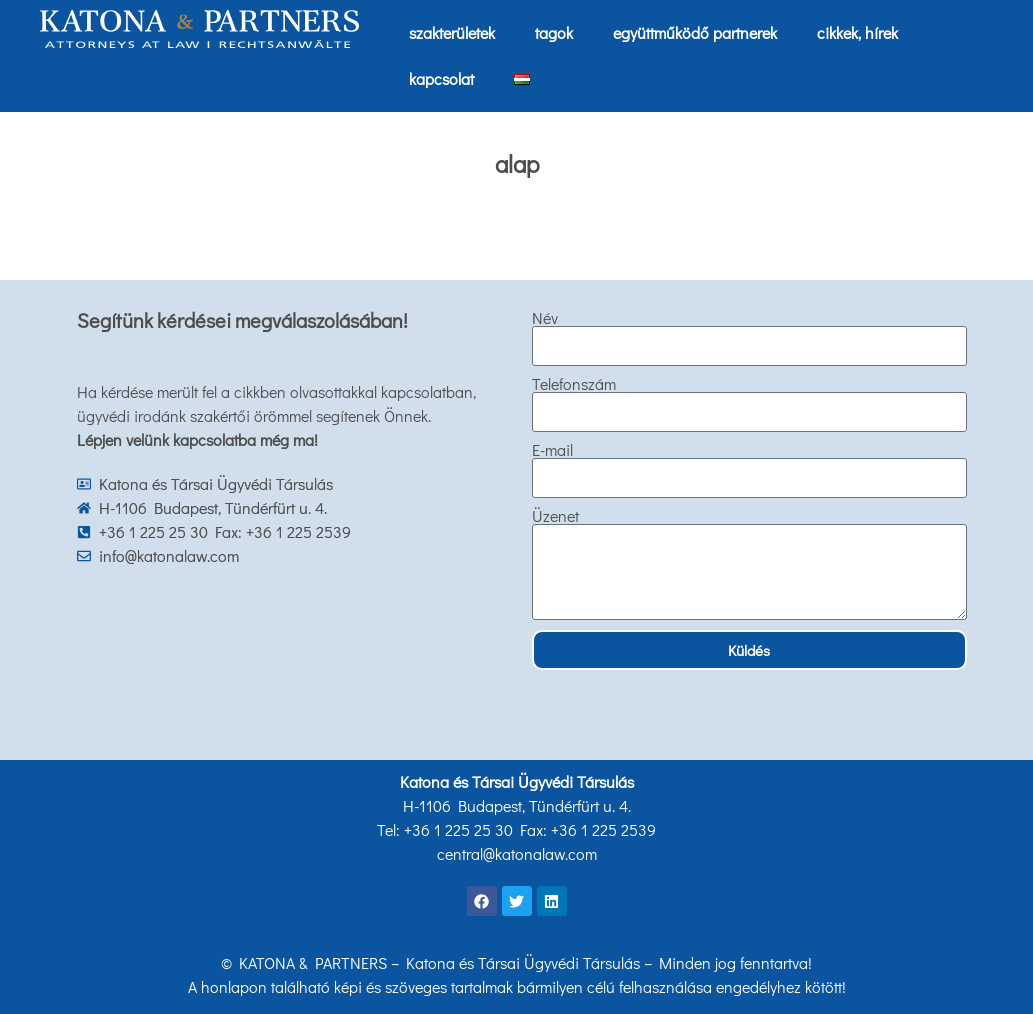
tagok (554, 32)
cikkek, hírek (857, 32)
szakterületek (452, 32)
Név (545, 318)
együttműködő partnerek (695, 32)
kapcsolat (441, 78)
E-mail (552, 450)
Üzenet (555, 516)
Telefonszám (574, 384)
